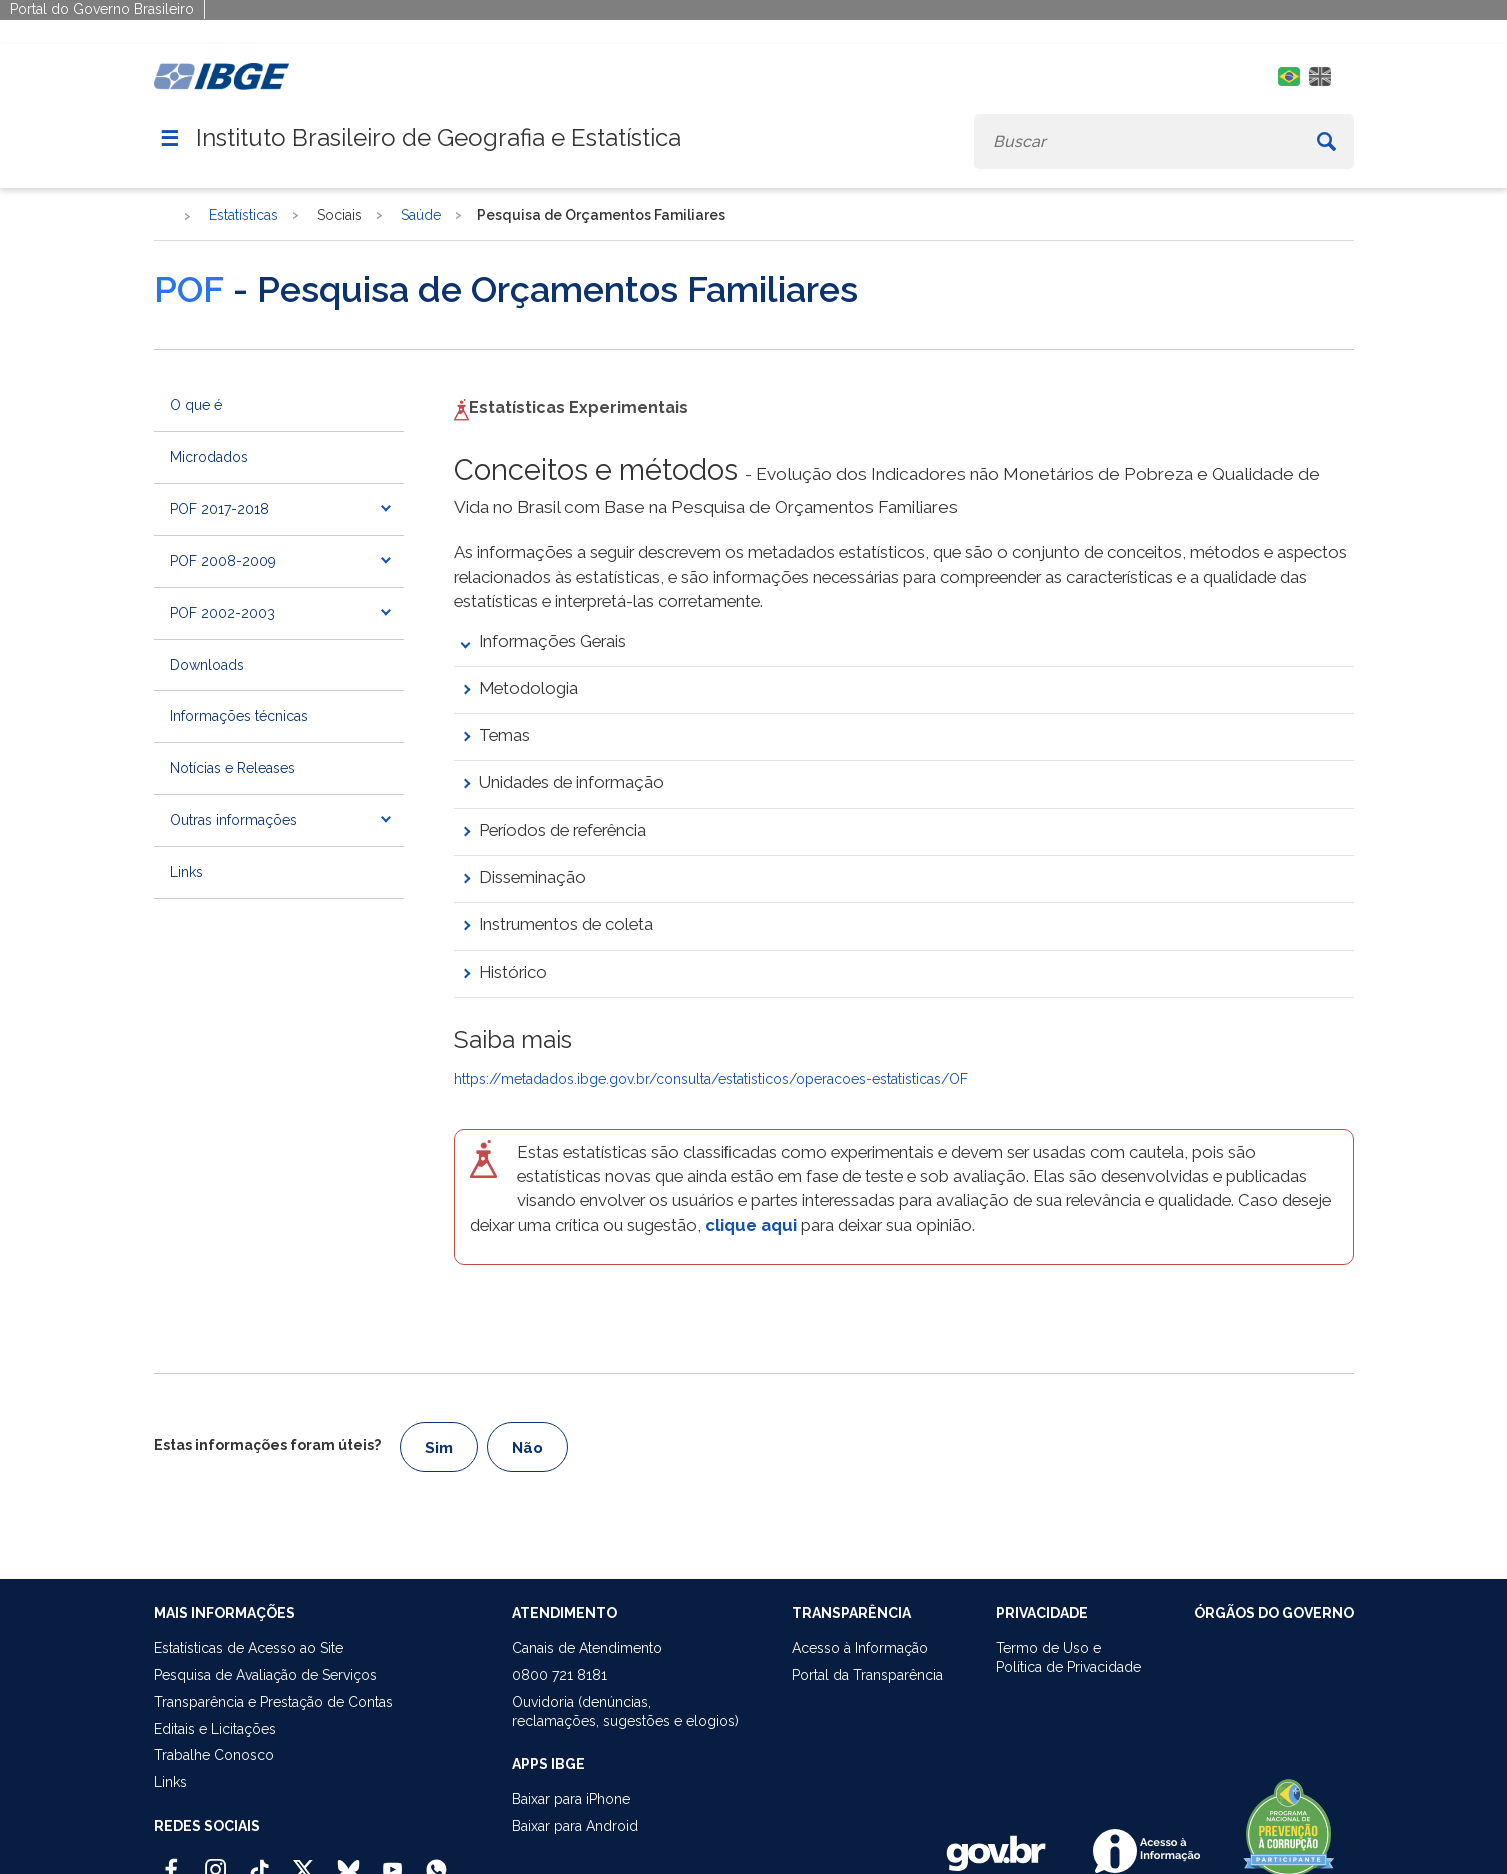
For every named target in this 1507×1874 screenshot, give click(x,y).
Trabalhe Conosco (214, 1755)
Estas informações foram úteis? (267, 1445)
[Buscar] (1326, 141)
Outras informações (233, 820)
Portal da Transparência (867, 1675)
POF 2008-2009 (223, 561)
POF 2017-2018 (219, 509)
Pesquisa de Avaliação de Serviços (265, 1675)
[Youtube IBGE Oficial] (392, 1861)
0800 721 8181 (559, 1675)
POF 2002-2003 (222, 613)
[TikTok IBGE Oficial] (259, 1861)
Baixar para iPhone (571, 1799)
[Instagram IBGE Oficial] (215, 1861)
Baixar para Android (575, 1826)
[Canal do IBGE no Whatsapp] (436, 1861)
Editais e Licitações (215, 1729)
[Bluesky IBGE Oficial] (348, 1861)
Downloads (207, 665)
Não (527, 1448)
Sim (439, 1448)
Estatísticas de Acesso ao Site (248, 1648)
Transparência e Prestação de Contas (273, 1702)
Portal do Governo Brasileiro (102, 9)
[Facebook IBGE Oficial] (171, 1861)
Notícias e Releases (232, 768)
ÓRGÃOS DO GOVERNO (1274, 1613)
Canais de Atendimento (587, 1648)
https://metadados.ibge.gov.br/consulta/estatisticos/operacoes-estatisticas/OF (711, 1079)
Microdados (209, 457)
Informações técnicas (239, 716)
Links (186, 872)
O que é (196, 405)
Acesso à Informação (860, 1648)
